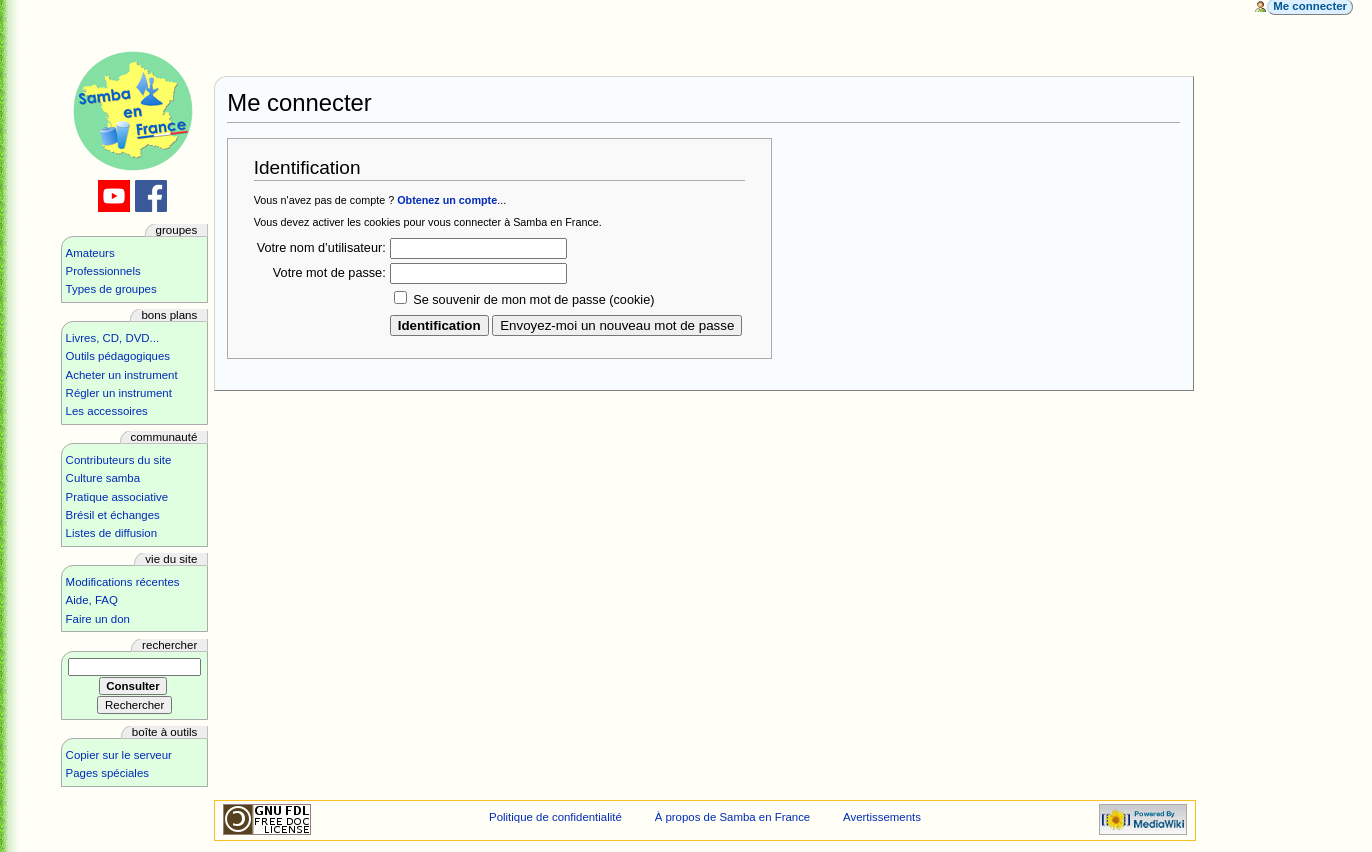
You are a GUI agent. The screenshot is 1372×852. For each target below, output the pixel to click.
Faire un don (98, 619)
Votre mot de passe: (329, 273)
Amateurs (90, 253)
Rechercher (169, 645)
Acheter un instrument (122, 375)
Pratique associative (117, 497)
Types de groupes (111, 289)
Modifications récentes (123, 582)
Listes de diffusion (111, 533)
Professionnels (103, 271)
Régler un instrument (119, 393)
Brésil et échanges (113, 515)
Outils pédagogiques (118, 356)
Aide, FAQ (92, 600)
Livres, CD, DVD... (113, 338)
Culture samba (103, 478)
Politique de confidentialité (555, 817)
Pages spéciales (107, 773)
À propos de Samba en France (733, 817)
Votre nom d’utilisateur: (321, 248)
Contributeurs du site (119, 460)
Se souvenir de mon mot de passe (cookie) (533, 300)
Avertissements (882, 817)
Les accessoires (107, 411)
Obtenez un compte (447, 200)
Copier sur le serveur (119, 755)
